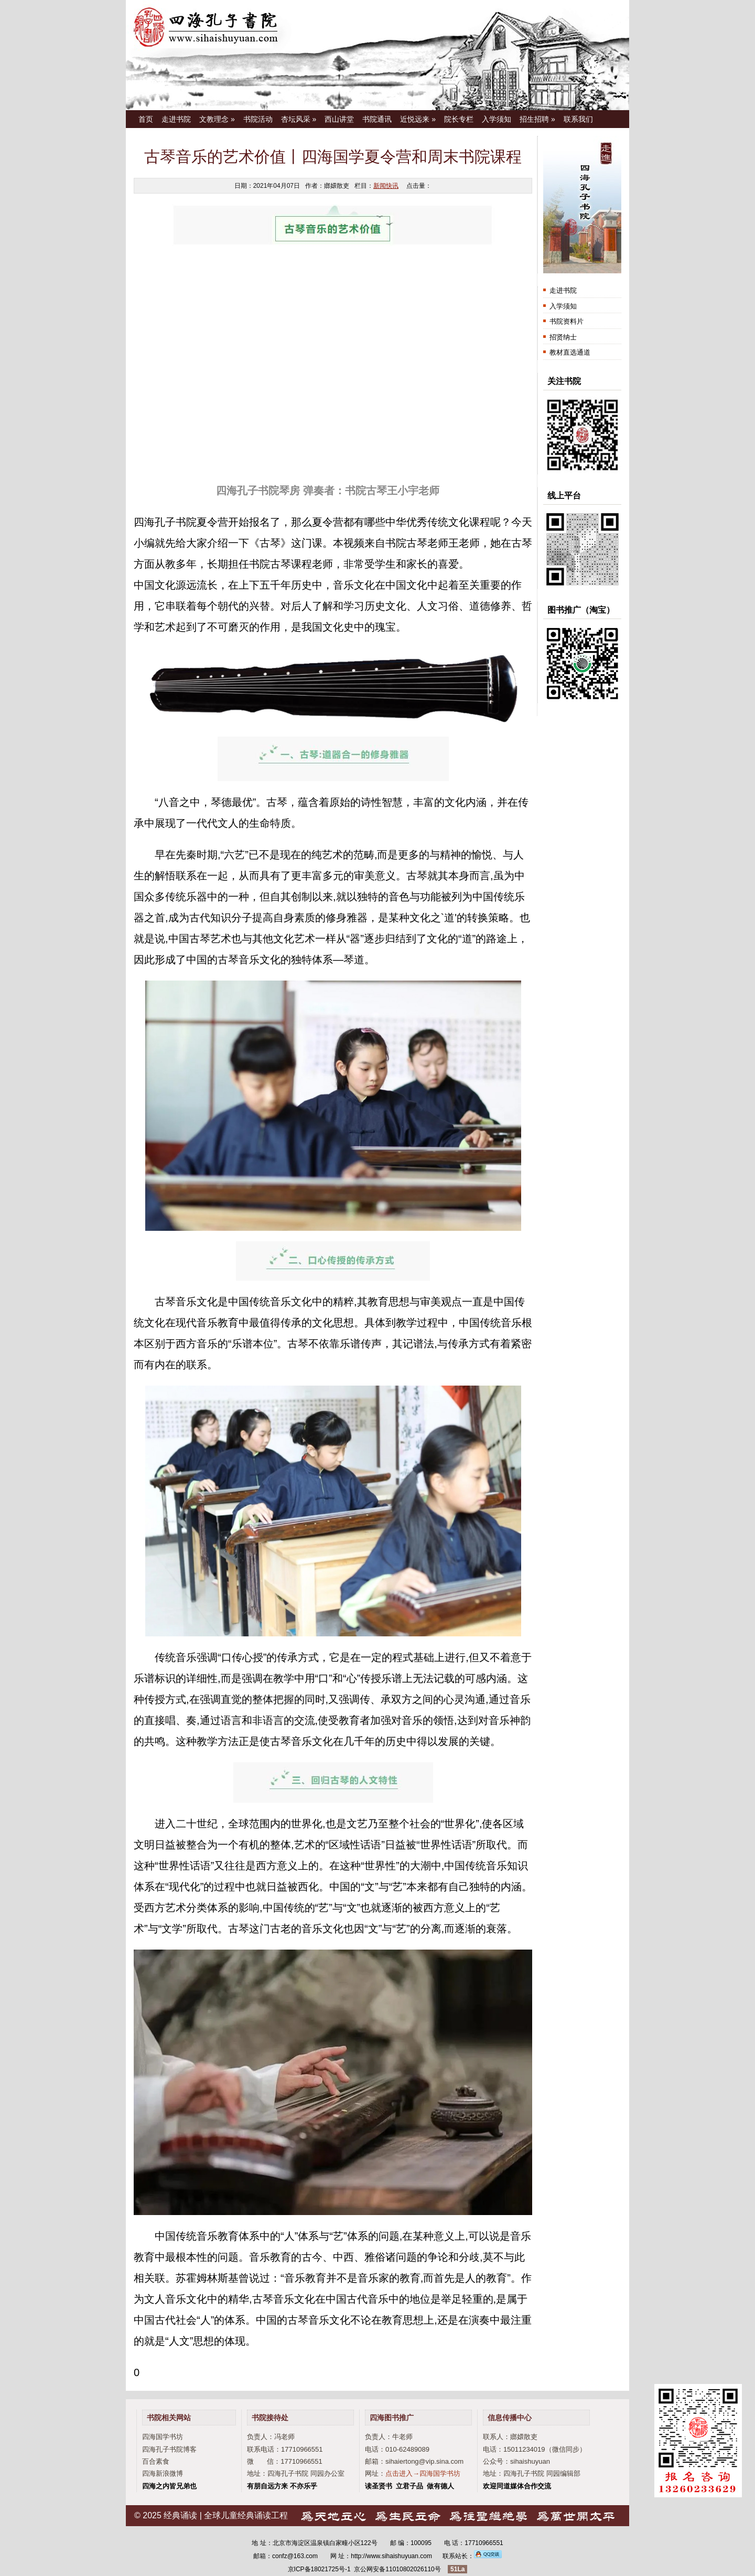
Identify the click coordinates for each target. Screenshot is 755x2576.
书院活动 (258, 119)
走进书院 (176, 119)
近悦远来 (418, 119)
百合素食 (155, 2461)
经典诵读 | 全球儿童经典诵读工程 (226, 2515)
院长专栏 (458, 119)
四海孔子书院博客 (169, 2449)
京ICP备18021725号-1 (319, 2569)
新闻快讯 (385, 185)
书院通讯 (377, 119)
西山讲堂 (339, 119)
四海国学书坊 (162, 2437)
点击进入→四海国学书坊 (422, 2473)
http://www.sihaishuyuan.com (391, 2556)
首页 (145, 119)
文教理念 (217, 119)
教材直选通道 (569, 352)
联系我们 (578, 119)
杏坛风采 (299, 119)
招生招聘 (537, 119)
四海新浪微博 (162, 2473)
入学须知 (496, 119)
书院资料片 (566, 321)
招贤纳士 (563, 337)
